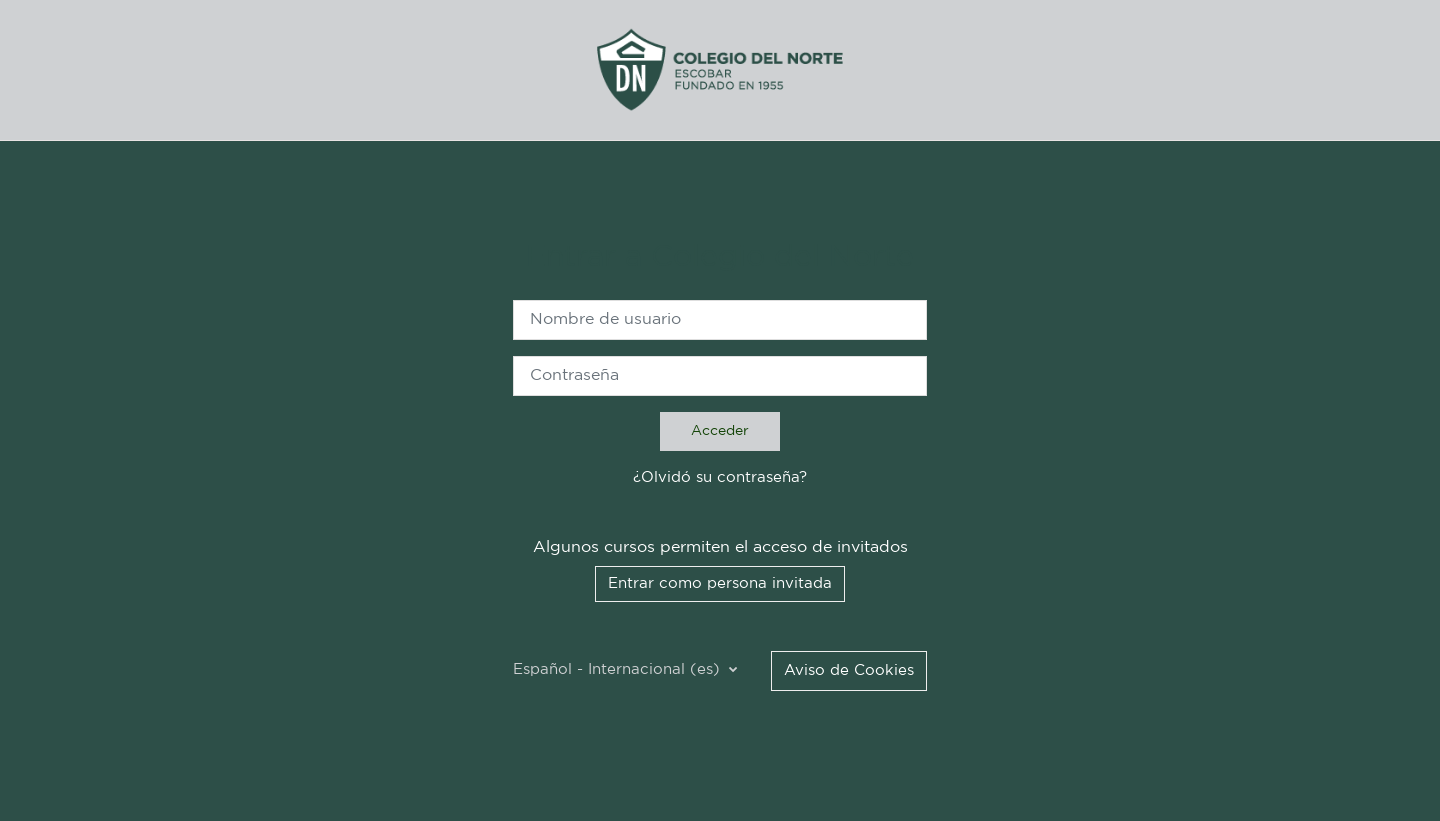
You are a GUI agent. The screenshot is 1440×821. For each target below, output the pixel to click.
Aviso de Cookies (849, 670)
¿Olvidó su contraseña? (720, 477)
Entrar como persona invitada (720, 583)
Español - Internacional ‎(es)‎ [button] (619, 669)
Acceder (720, 431)
